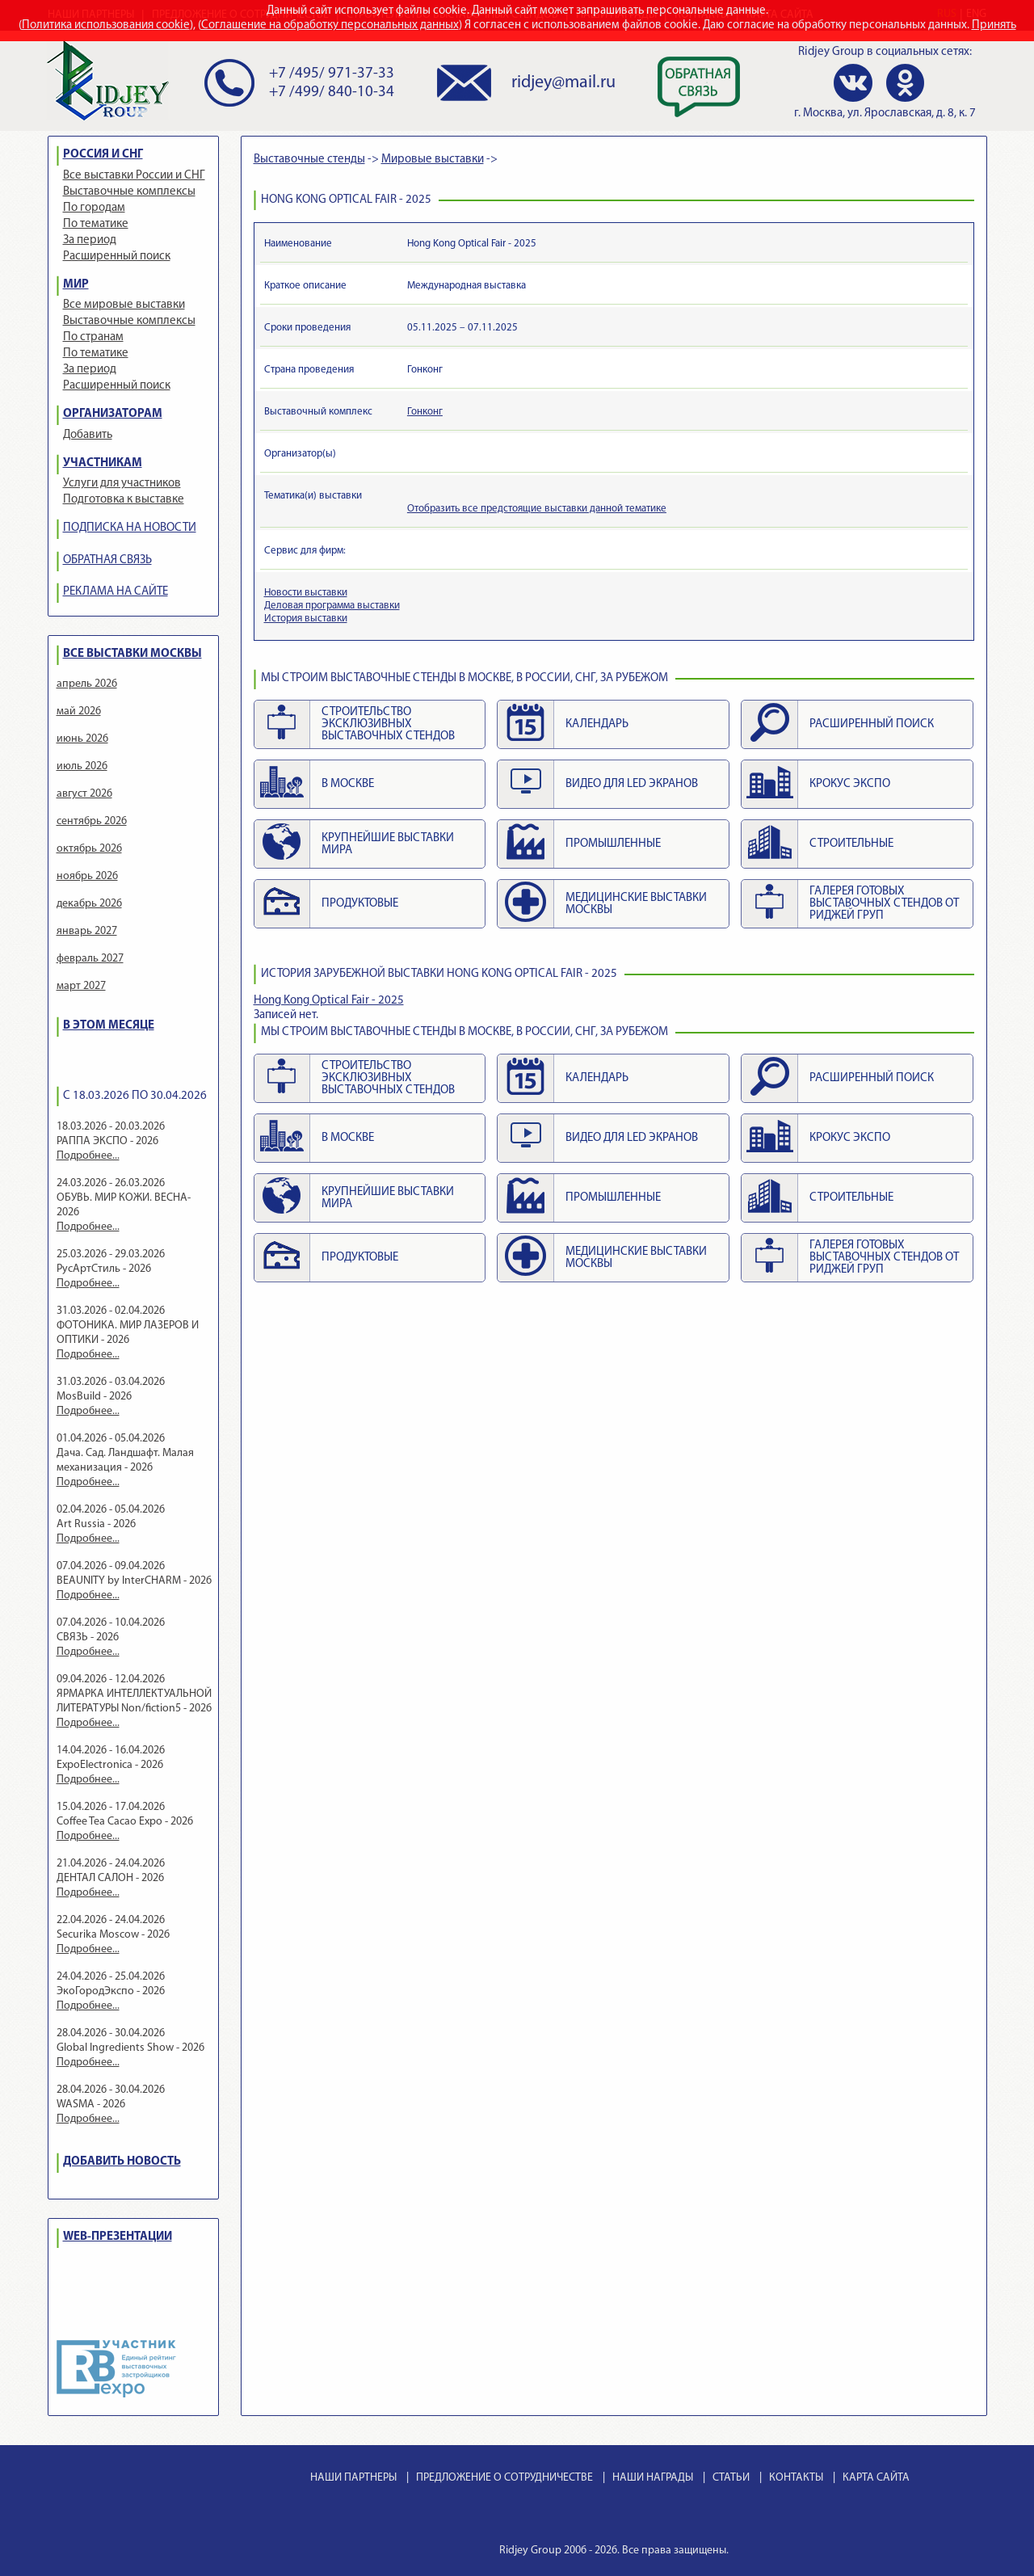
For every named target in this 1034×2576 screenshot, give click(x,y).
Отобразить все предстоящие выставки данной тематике (536, 508)
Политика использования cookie (106, 25)
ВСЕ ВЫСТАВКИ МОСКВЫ (132, 654)
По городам (94, 208)
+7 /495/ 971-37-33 (331, 74)
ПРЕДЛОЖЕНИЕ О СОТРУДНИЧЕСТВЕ (504, 2478)
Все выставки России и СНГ (134, 176)
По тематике (95, 224)
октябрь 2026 (89, 849)
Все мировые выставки (124, 305)
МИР (76, 285)
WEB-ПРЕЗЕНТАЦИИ (117, 2237)
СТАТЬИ (731, 2478)
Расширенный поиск (116, 256)
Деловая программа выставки (332, 605)
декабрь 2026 (89, 904)
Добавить (87, 435)
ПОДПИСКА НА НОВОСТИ (129, 528)
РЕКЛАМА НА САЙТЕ (115, 592)
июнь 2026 (82, 739)
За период (89, 240)
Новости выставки (305, 592)
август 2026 (84, 794)
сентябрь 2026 (92, 821)
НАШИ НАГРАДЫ (652, 2478)
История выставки (305, 618)
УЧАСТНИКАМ (102, 463)
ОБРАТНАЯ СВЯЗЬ (107, 560)
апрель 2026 (87, 684)
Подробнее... (88, 1156)
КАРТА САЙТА (876, 2478)
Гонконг (425, 411)
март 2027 (81, 986)
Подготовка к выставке (123, 500)
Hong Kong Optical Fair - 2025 (329, 1001)
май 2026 (79, 711)
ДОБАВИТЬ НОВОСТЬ (122, 2162)
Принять (994, 25)
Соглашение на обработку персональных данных (330, 25)
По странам (93, 337)
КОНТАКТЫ (796, 2478)
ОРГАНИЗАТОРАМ (112, 414)
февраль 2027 (90, 959)
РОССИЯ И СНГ (103, 155)
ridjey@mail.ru (563, 83)
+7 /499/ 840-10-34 (331, 92)
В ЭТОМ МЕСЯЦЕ (108, 1026)
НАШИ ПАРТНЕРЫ (353, 2478)
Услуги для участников (122, 484)
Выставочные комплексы (129, 192)
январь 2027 (87, 931)
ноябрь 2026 (87, 876)
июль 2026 (82, 766)
